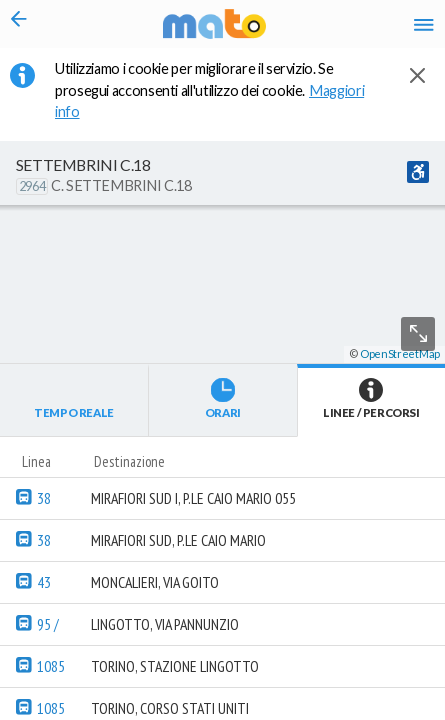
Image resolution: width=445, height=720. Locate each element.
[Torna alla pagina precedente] (19, 24)
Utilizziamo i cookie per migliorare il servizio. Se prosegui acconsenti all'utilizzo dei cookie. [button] (209, 90)
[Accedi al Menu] (424, 24)
